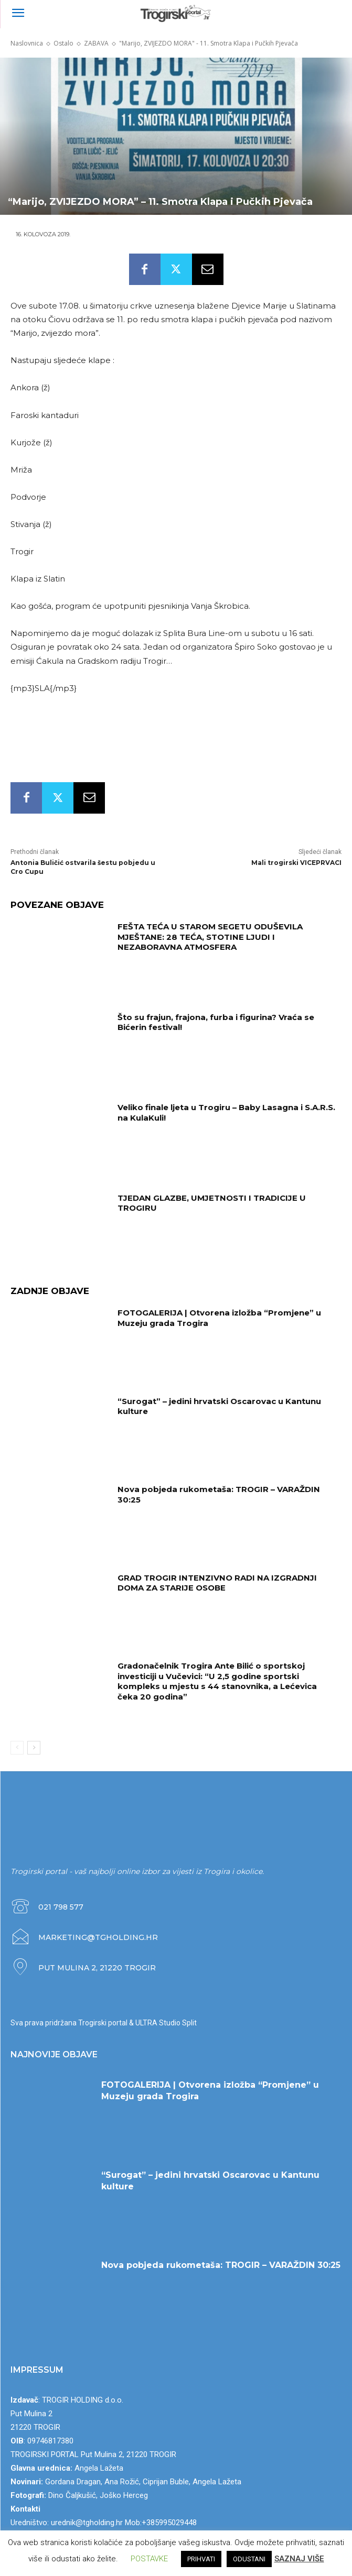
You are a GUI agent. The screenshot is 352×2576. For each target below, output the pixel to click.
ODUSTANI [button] (249, 2559)
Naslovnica (26, 43)
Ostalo (63, 43)
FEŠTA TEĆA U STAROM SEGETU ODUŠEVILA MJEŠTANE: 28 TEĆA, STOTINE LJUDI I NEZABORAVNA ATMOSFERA (210, 937)
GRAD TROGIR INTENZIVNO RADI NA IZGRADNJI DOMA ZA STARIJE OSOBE (217, 1583)
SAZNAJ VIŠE (299, 2558)
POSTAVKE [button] (149, 2558)
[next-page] (33, 1748)
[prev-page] (17, 1748)
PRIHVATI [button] (201, 2559)
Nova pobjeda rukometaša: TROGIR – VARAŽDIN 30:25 (220, 2265)
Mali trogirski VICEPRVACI (296, 863)
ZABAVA (96, 43)
